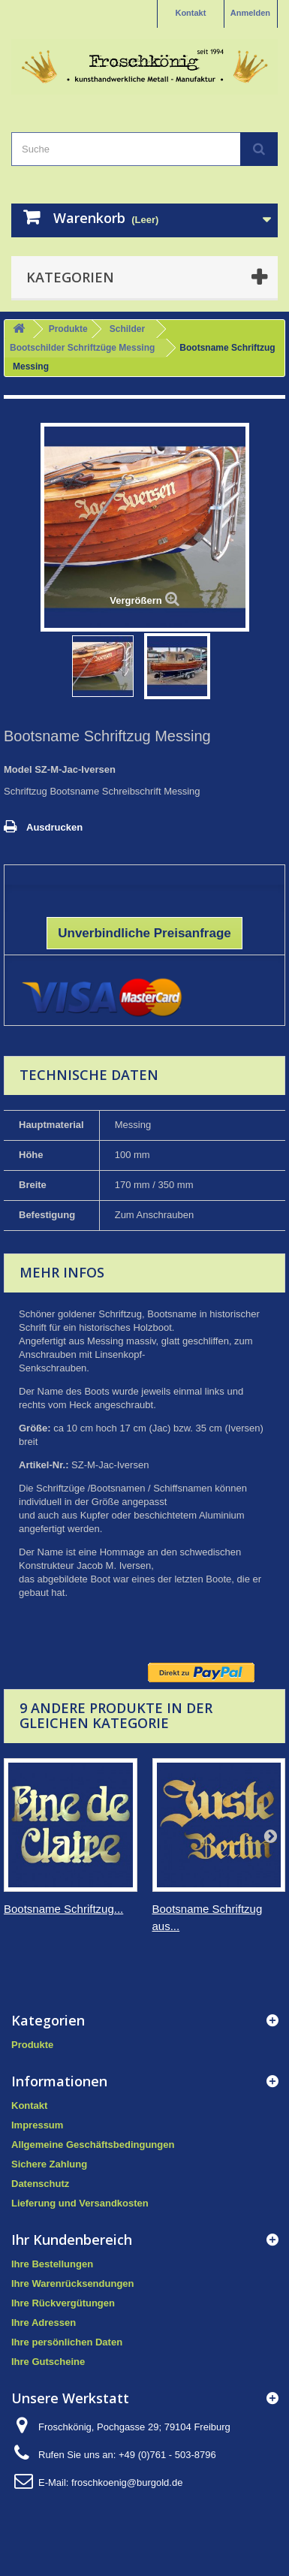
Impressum (37, 2125)
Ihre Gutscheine (48, 2361)
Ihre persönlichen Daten (66, 2342)
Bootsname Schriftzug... (63, 1908)
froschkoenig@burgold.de (126, 2482)
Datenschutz (40, 2183)
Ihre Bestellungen (52, 2264)
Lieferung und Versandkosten (80, 2203)
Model (18, 769)
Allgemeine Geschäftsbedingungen (92, 2144)
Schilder (127, 329)
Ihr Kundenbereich (71, 2240)
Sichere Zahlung (49, 2164)
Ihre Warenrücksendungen (72, 2283)
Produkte (68, 329)
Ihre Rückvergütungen (63, 2303)
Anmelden (250, 12)
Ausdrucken (54, 827)
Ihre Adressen (43, 2322)
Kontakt (190, 12)
